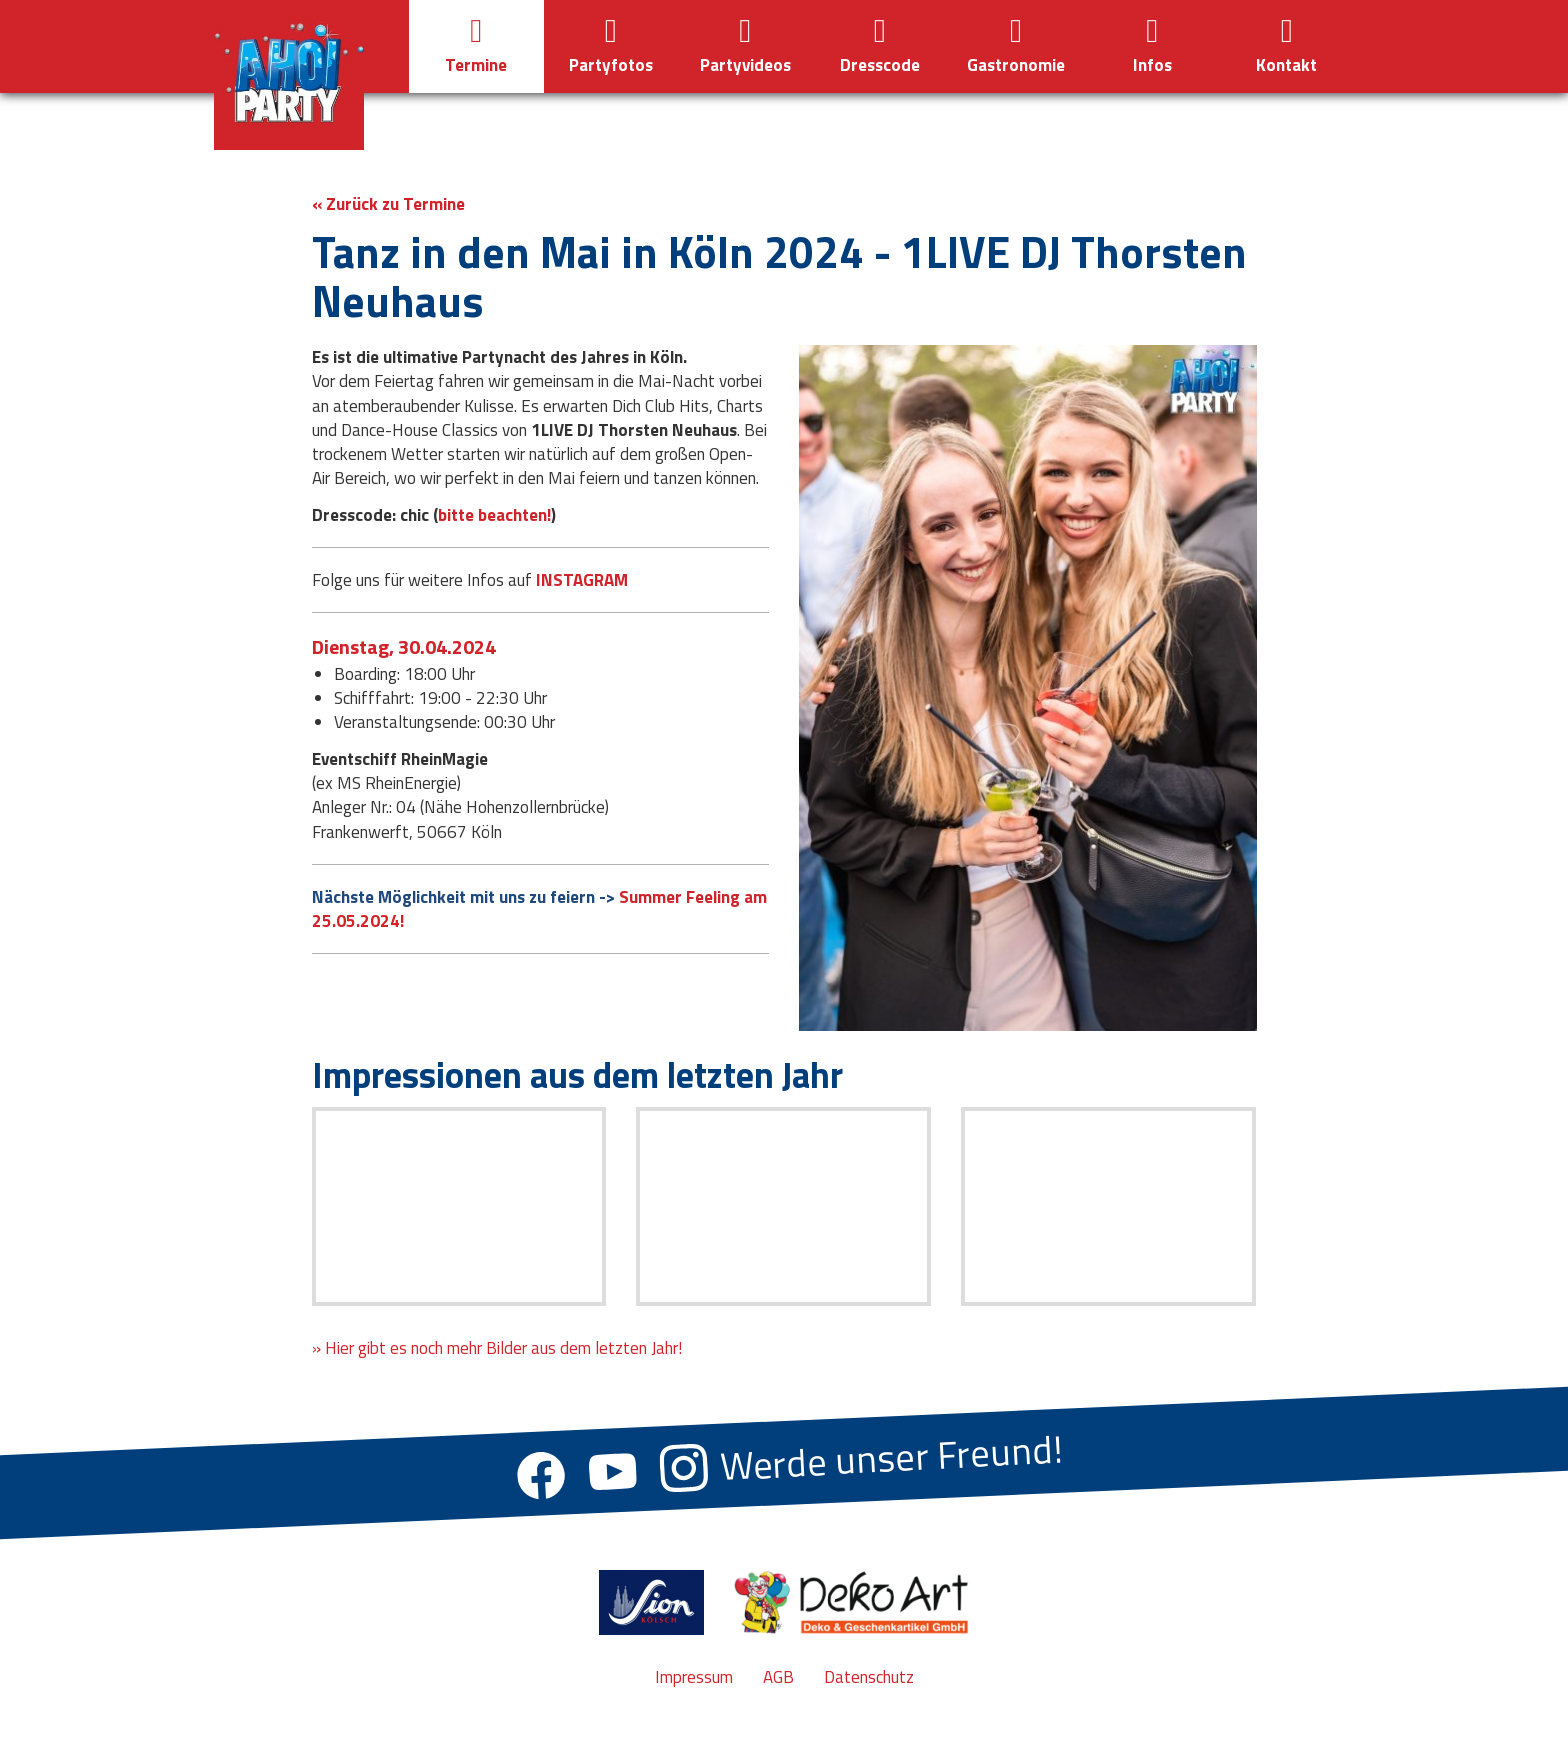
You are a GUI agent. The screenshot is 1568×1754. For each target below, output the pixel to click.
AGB (778, 1677)
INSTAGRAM (582, 580)
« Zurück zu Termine (388, 204)
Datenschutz (869, 1677)
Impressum (694, 1677)
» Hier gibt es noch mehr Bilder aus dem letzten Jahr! (497, 1348)
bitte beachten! (494, 515)
